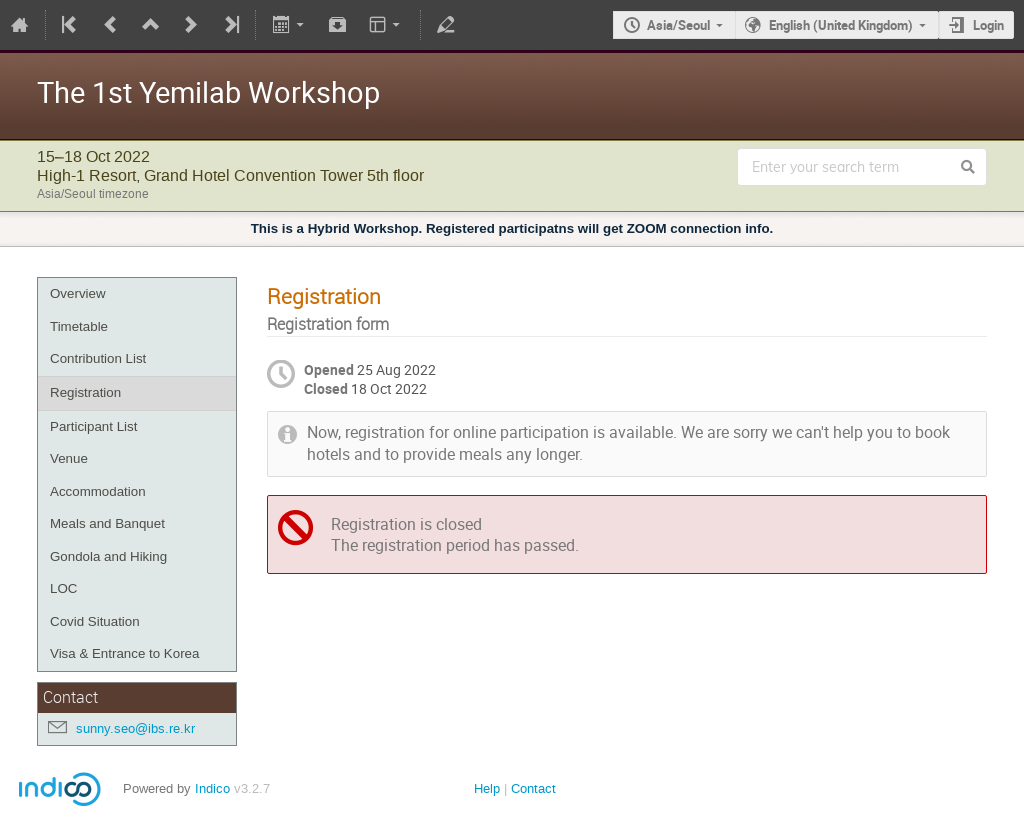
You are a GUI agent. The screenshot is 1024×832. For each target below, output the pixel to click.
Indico (212, 788)
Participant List (93, 426)
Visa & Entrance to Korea (124, 653)
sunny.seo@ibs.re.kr (135, 728)
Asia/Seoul (678, 25)
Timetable (79, 326)
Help (487, 788)
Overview (78, 293)
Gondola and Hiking (108, 556)
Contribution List (98, 358)
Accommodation (98, 491)
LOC (63, 588)
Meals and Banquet (107, 523)
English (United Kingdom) (841, 25)
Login (988, 25)
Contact (533, 788)
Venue (69, 458)
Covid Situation (95, 621)
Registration (85, 392)
